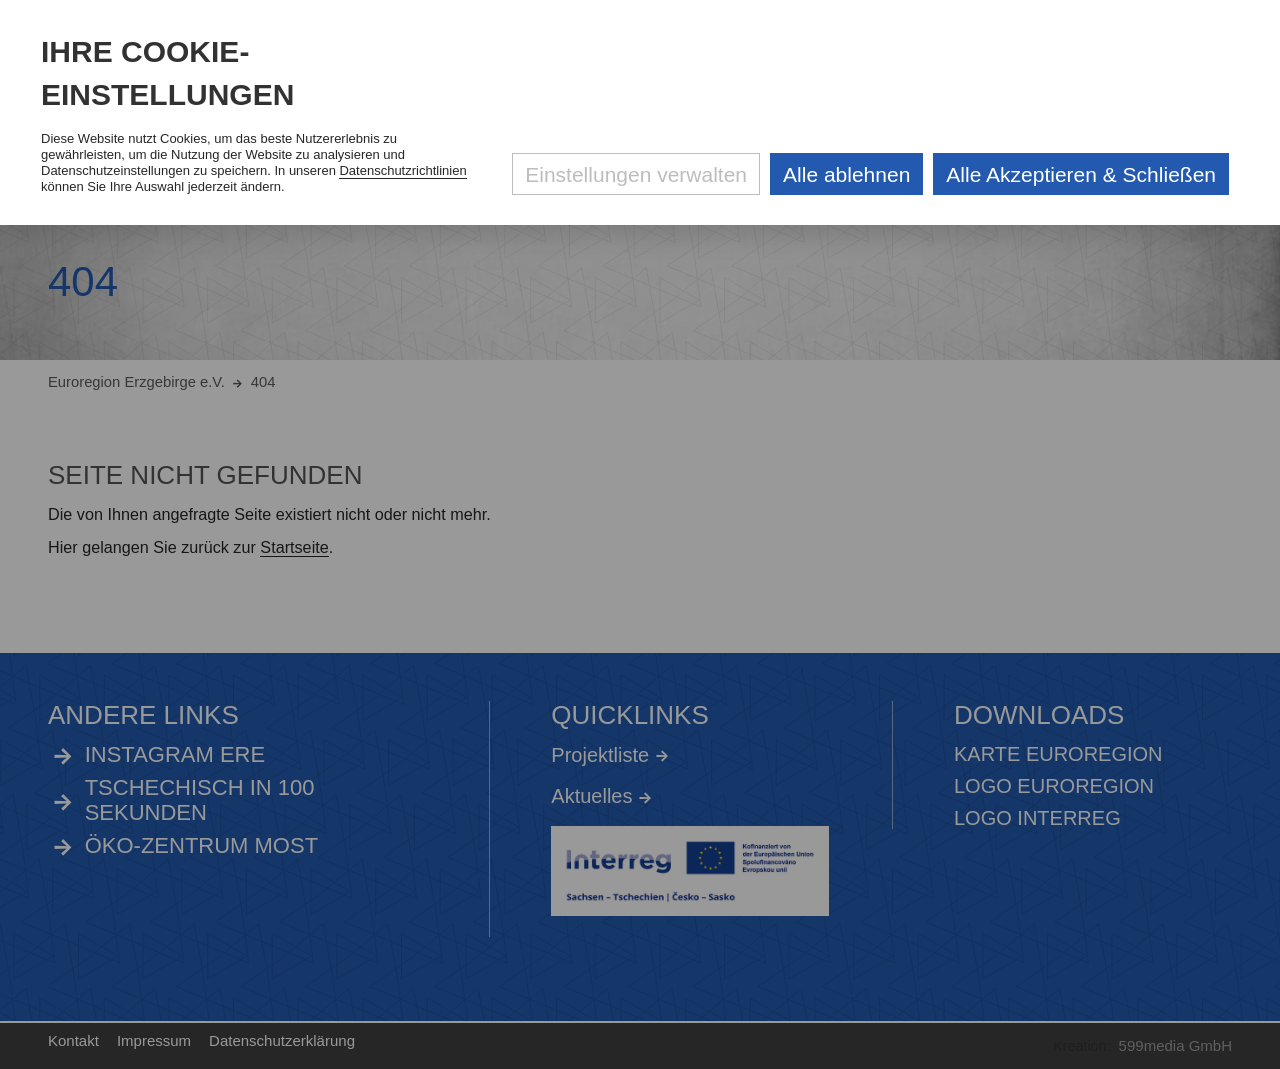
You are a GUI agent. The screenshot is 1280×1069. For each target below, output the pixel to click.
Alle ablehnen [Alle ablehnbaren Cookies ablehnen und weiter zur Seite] (846, 174)
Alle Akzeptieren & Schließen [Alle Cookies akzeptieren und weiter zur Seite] (1081, 174)
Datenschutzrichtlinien (402, 170)
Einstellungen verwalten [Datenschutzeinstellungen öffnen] (636, 174)
